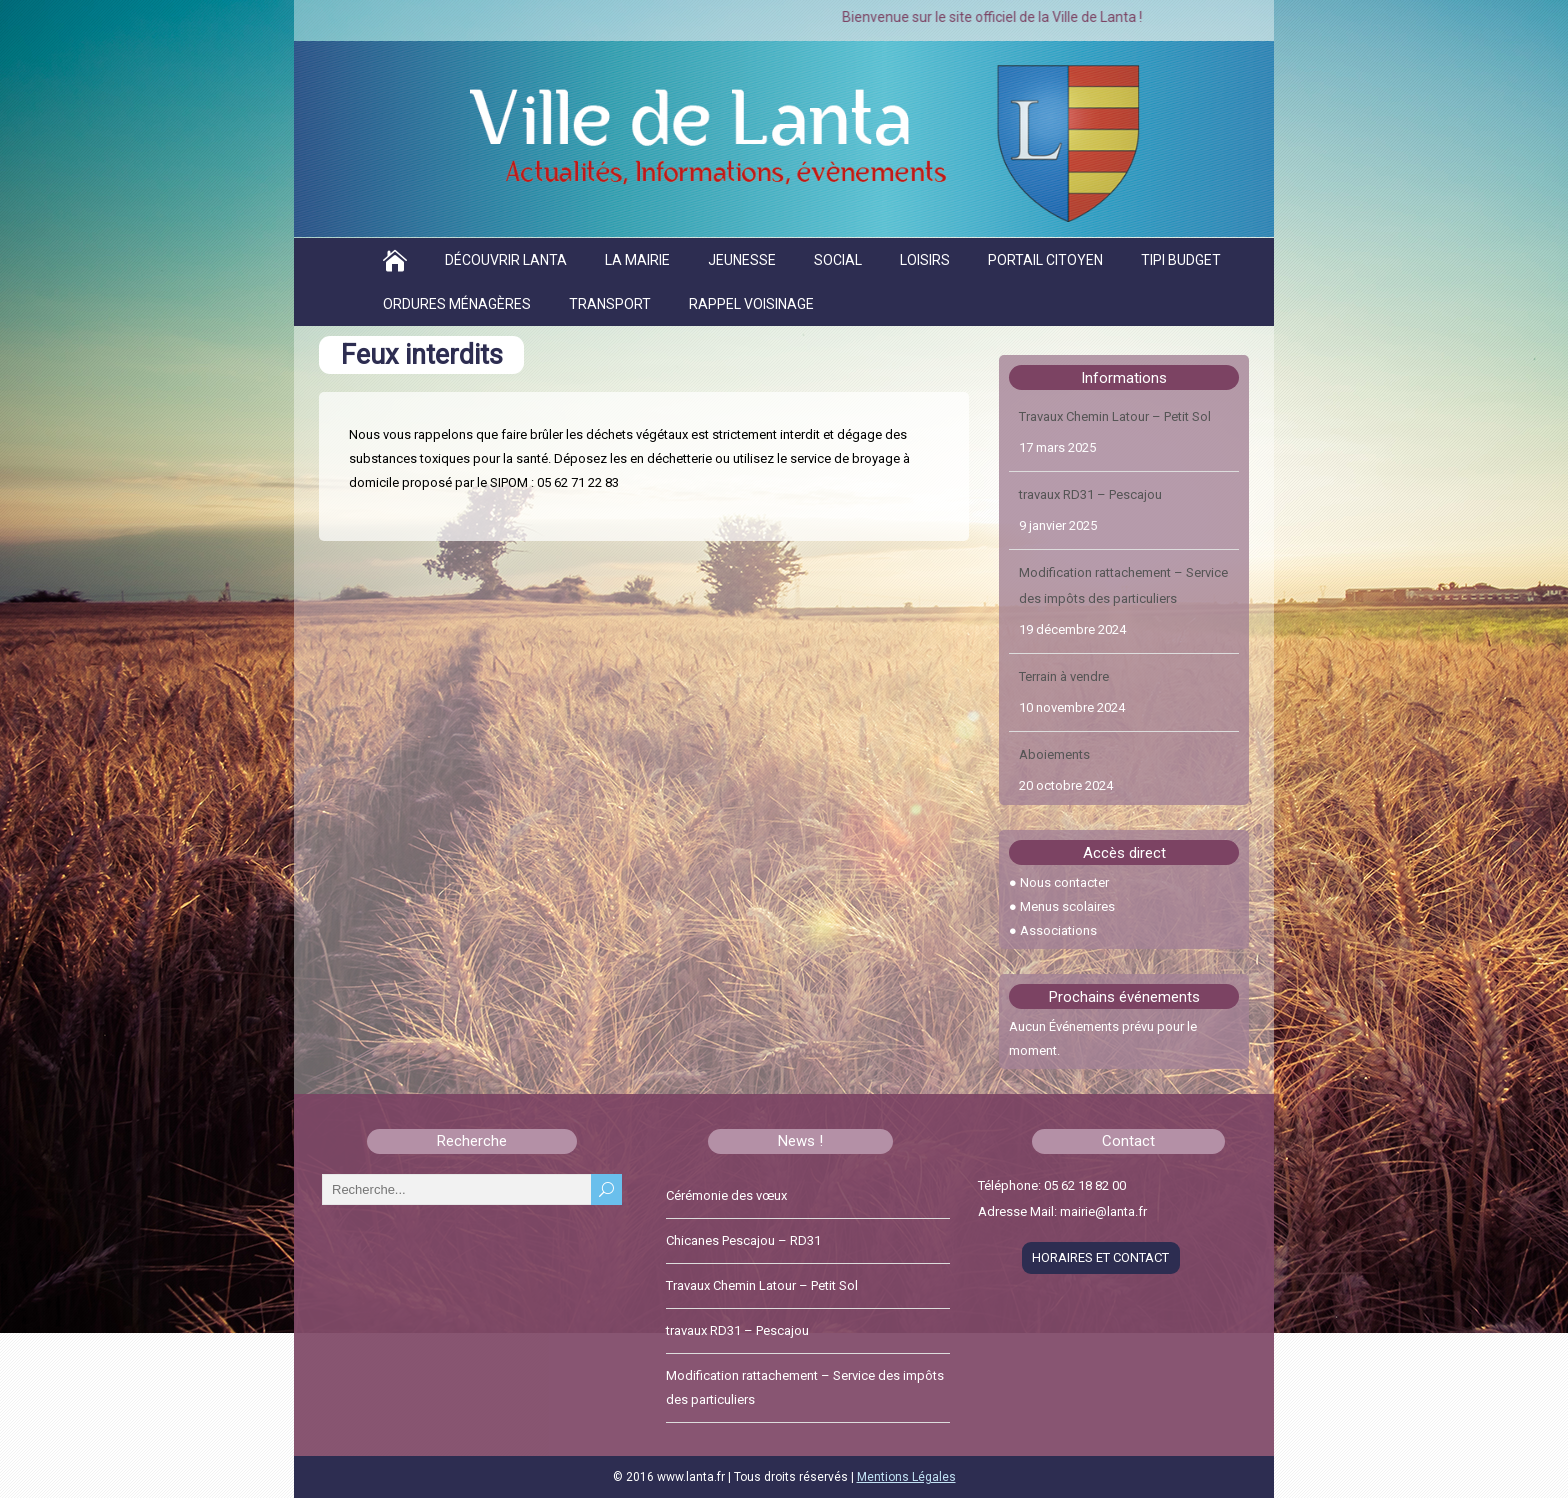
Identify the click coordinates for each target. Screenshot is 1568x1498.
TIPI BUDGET (1181, 260)
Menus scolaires (1067, 906)
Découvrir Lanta (506, 260)
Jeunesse (742, 260)
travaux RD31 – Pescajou (1090, 495)
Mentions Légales (906, 1477)
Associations (1058, 930)
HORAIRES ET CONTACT (1100, 1257)
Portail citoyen (1045, 260)
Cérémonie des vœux (726, 1195)
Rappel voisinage (751, 304)
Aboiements (1054, 755)
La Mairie (637, 260)
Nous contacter (1064, 882)
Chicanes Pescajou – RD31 (743, 1240)
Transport (610, 304)
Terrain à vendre (1064, 677)
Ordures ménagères (457, 304)
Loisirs (925, 260)
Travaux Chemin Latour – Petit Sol (1115, 417)
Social (838, 260)
